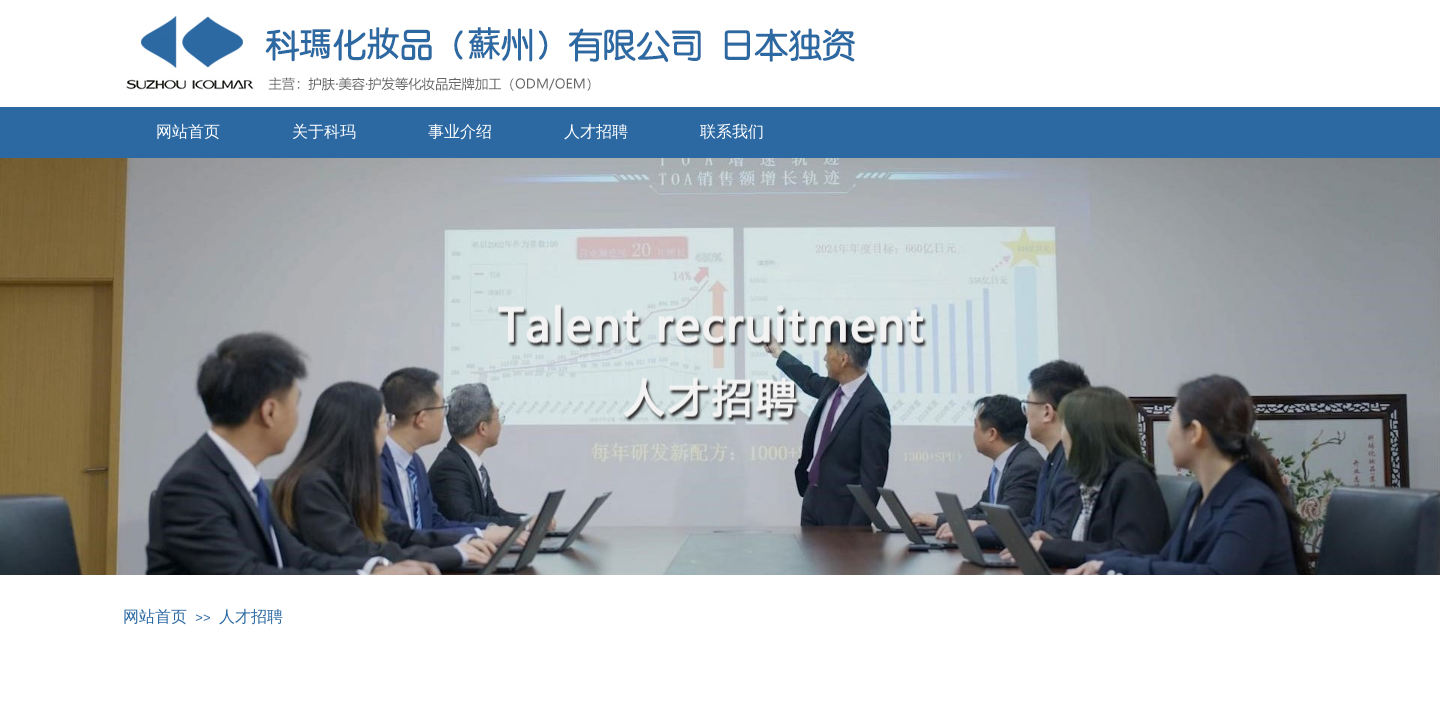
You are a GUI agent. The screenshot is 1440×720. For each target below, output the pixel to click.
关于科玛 (324, 131)
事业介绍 (460, 131)
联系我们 (732, 131)
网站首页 (188, 131)
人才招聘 (596, 131)
